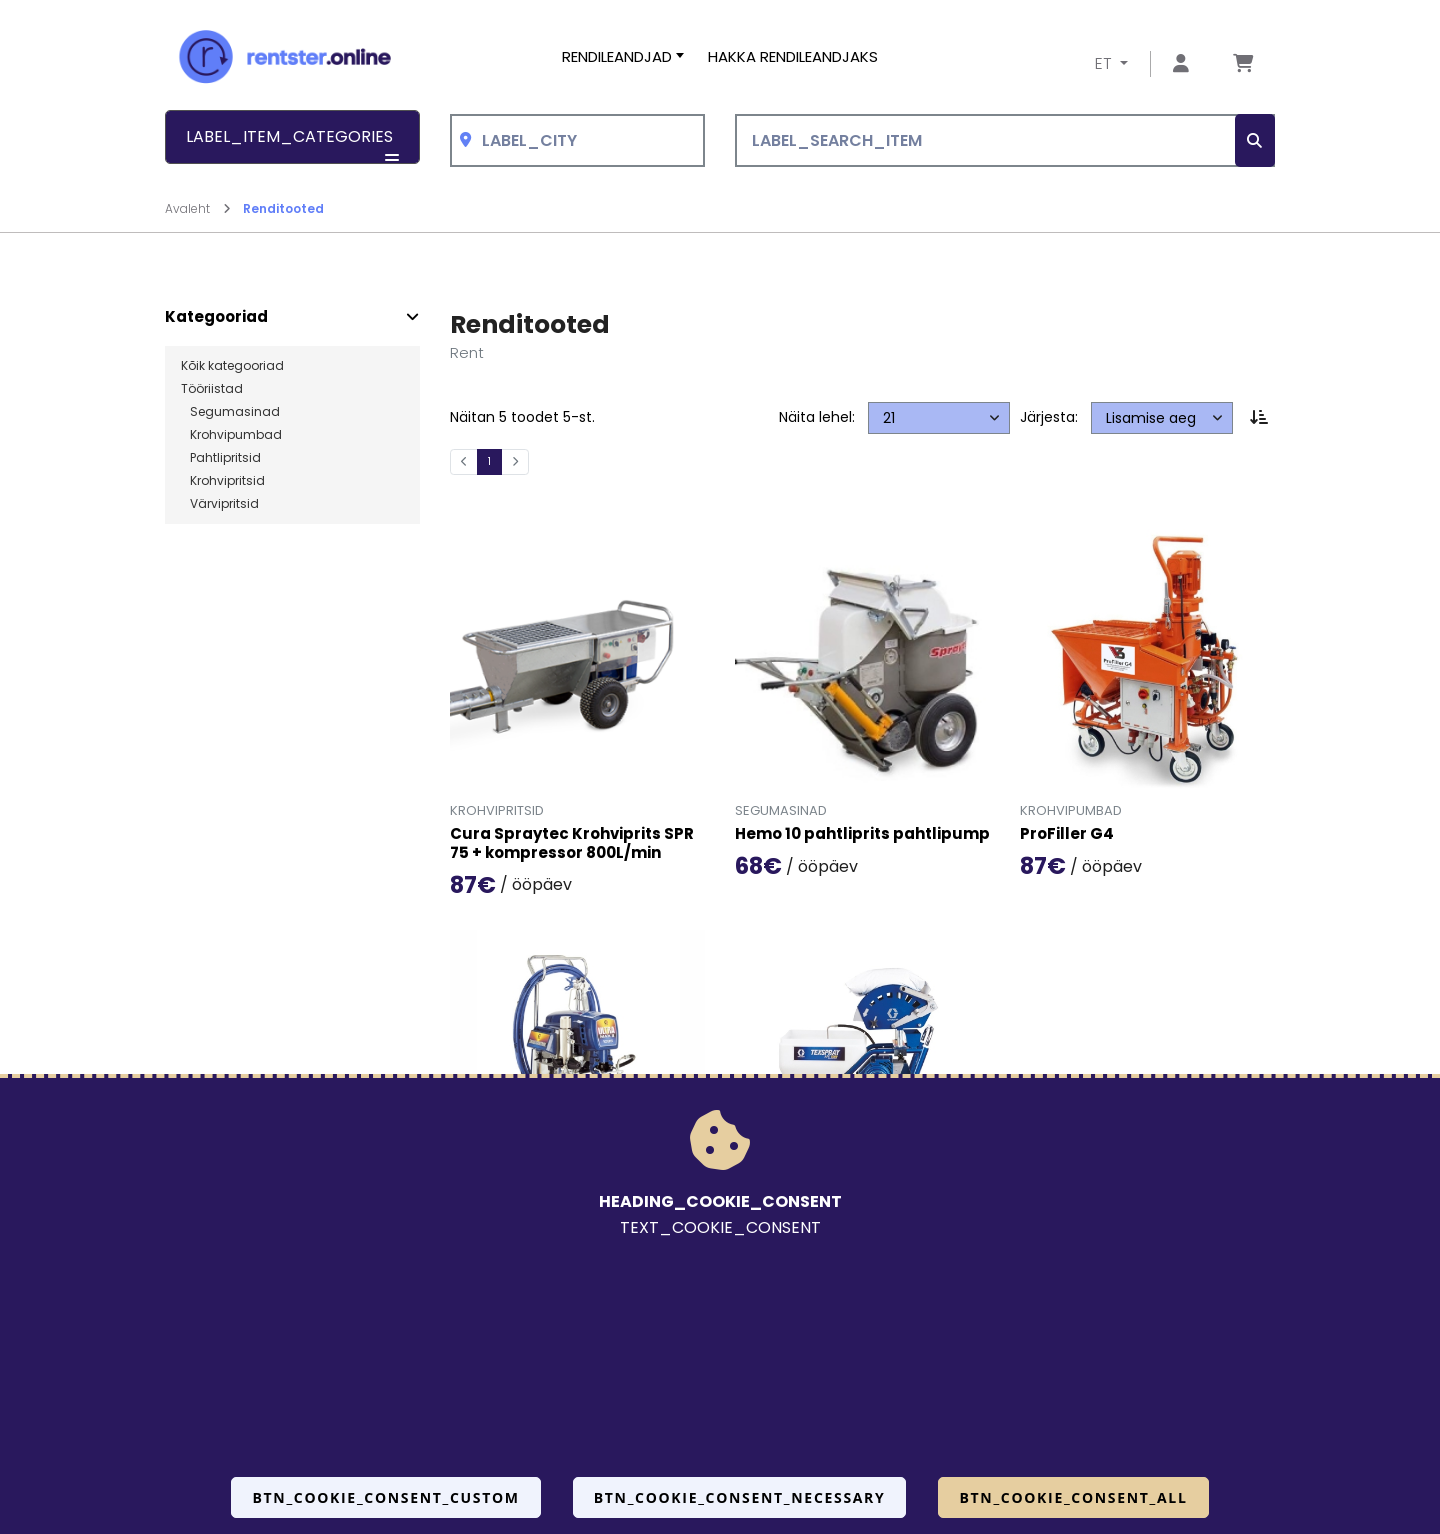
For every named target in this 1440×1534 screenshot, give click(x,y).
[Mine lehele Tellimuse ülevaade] (1243, 64)
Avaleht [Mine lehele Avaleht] (198, 208)
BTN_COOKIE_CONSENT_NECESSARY (740, 1497)
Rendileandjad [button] (617, 56)
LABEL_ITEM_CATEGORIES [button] (292, 144)
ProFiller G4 (1067, 834)
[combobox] (577, 140)
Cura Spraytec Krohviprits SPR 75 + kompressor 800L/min (572, 844)
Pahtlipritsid (221, 458)
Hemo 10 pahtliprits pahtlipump (862, 834)
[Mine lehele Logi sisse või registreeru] (1181, 64)
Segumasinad (230, 412)
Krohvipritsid (223, 481)
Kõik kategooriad (232, 366)
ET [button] (1105, 63)
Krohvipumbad (231, 435)
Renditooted (283, 208)
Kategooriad (216, 317)
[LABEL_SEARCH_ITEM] (1005, 140)
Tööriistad (212, 389)
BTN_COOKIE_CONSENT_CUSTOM (385, 1497)
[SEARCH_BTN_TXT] (1255, 140)
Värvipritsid (220, 504)
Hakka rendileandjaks (793, 56)
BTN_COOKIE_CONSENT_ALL (1073, 1497)
